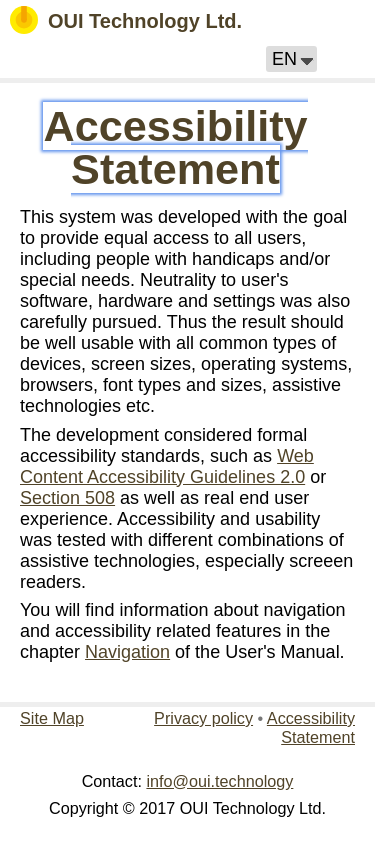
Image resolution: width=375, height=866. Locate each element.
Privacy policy (203, 718)
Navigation (127, 652)
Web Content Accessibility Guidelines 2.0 (167, 466)
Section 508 (67, 498)
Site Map (52, 718)
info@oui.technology (219, 781)
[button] (291, 59)
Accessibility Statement (175, 147)
